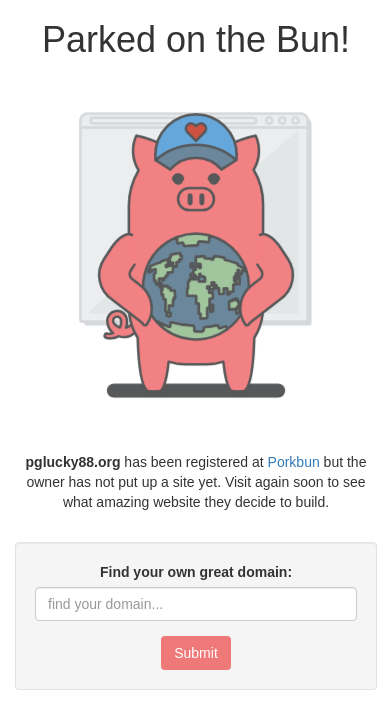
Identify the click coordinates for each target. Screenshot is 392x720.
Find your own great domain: (196, 572)
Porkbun (294, 462)
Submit (196, 653)
